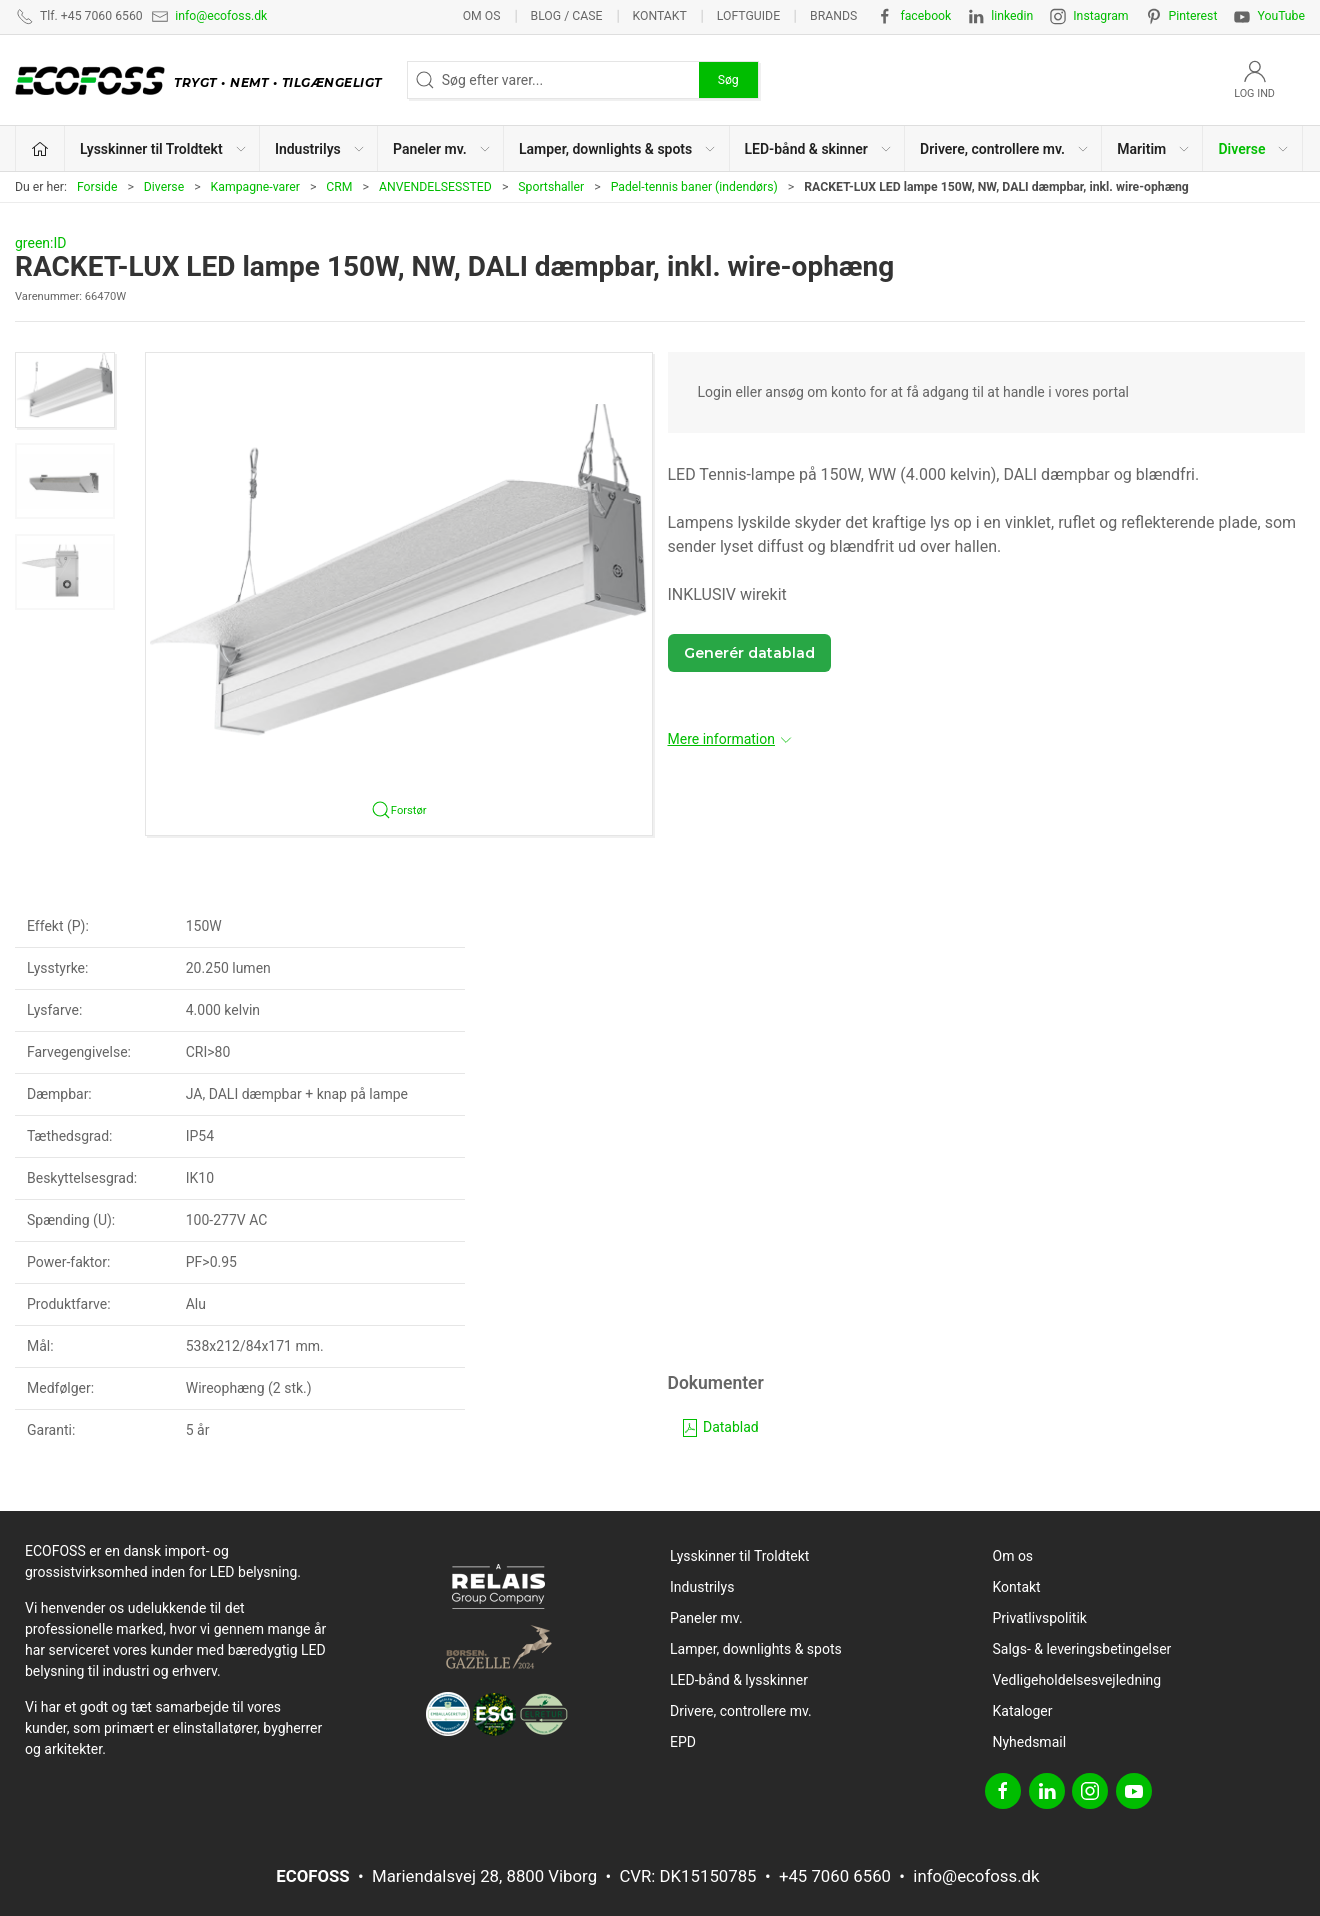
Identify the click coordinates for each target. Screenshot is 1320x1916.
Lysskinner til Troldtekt (739, 1556)
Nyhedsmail (1030, 1742)
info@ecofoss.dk (221, 16)
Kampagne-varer (255, 187)
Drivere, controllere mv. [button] (1005, 149)
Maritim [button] (1154, 149)
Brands (833, 16)
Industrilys (702, 1587)
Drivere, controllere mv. (741, 1711)
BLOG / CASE (567, 16)
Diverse (164, 187)
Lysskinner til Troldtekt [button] (164, 149)
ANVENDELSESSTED (435, 187)
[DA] (203, 80)
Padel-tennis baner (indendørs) (694, 187)
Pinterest (1193, 16)
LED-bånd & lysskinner (739, 1680)
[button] (65, 390)
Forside (97, 187)
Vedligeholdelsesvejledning (1077, 1680)
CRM (339, 187)
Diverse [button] (1254, 149)
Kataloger (1023, 1711)
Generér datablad (749, 653)
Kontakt (659, 16)
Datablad (719, 1427)
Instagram (1100, 16)
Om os (482, 16)
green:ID (40, 243)
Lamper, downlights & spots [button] (618, 149)
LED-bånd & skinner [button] (819, 149)
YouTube (1281, 16)
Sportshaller (551, 187)
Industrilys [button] (320, 149)
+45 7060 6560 (835, 1876)
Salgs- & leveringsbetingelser (1082, 1649)
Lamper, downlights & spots (756, 1649)
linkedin (1012, 16)
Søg (728, 80)
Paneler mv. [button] (442, 149)
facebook (925, 16)
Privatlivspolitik (1040, 1618)
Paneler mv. (706, 1618)
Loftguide (748, 16)
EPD (683, 1742)
